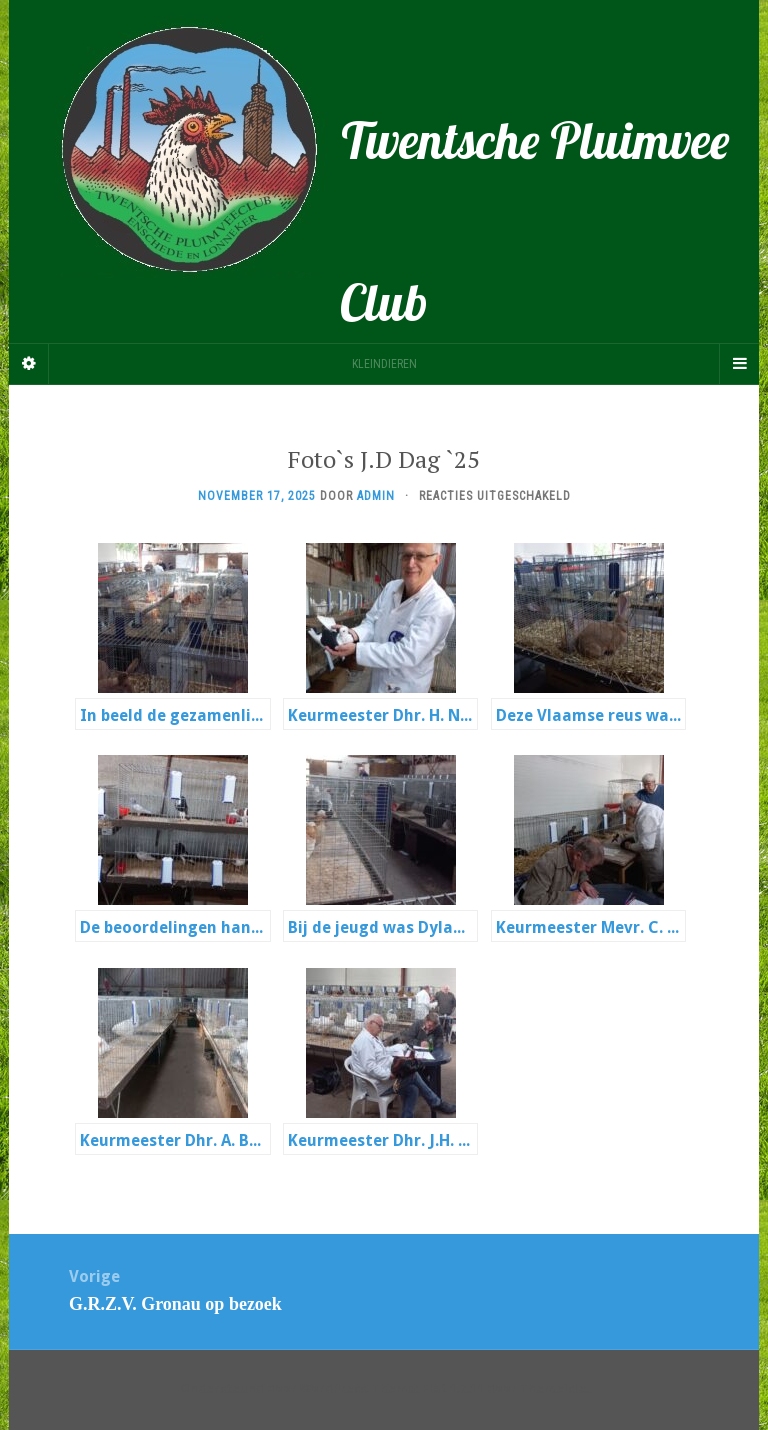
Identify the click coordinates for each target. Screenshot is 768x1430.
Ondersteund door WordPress (273, 1389)
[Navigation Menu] (739, 364)
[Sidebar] (29, 364)
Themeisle (553, 1389)
